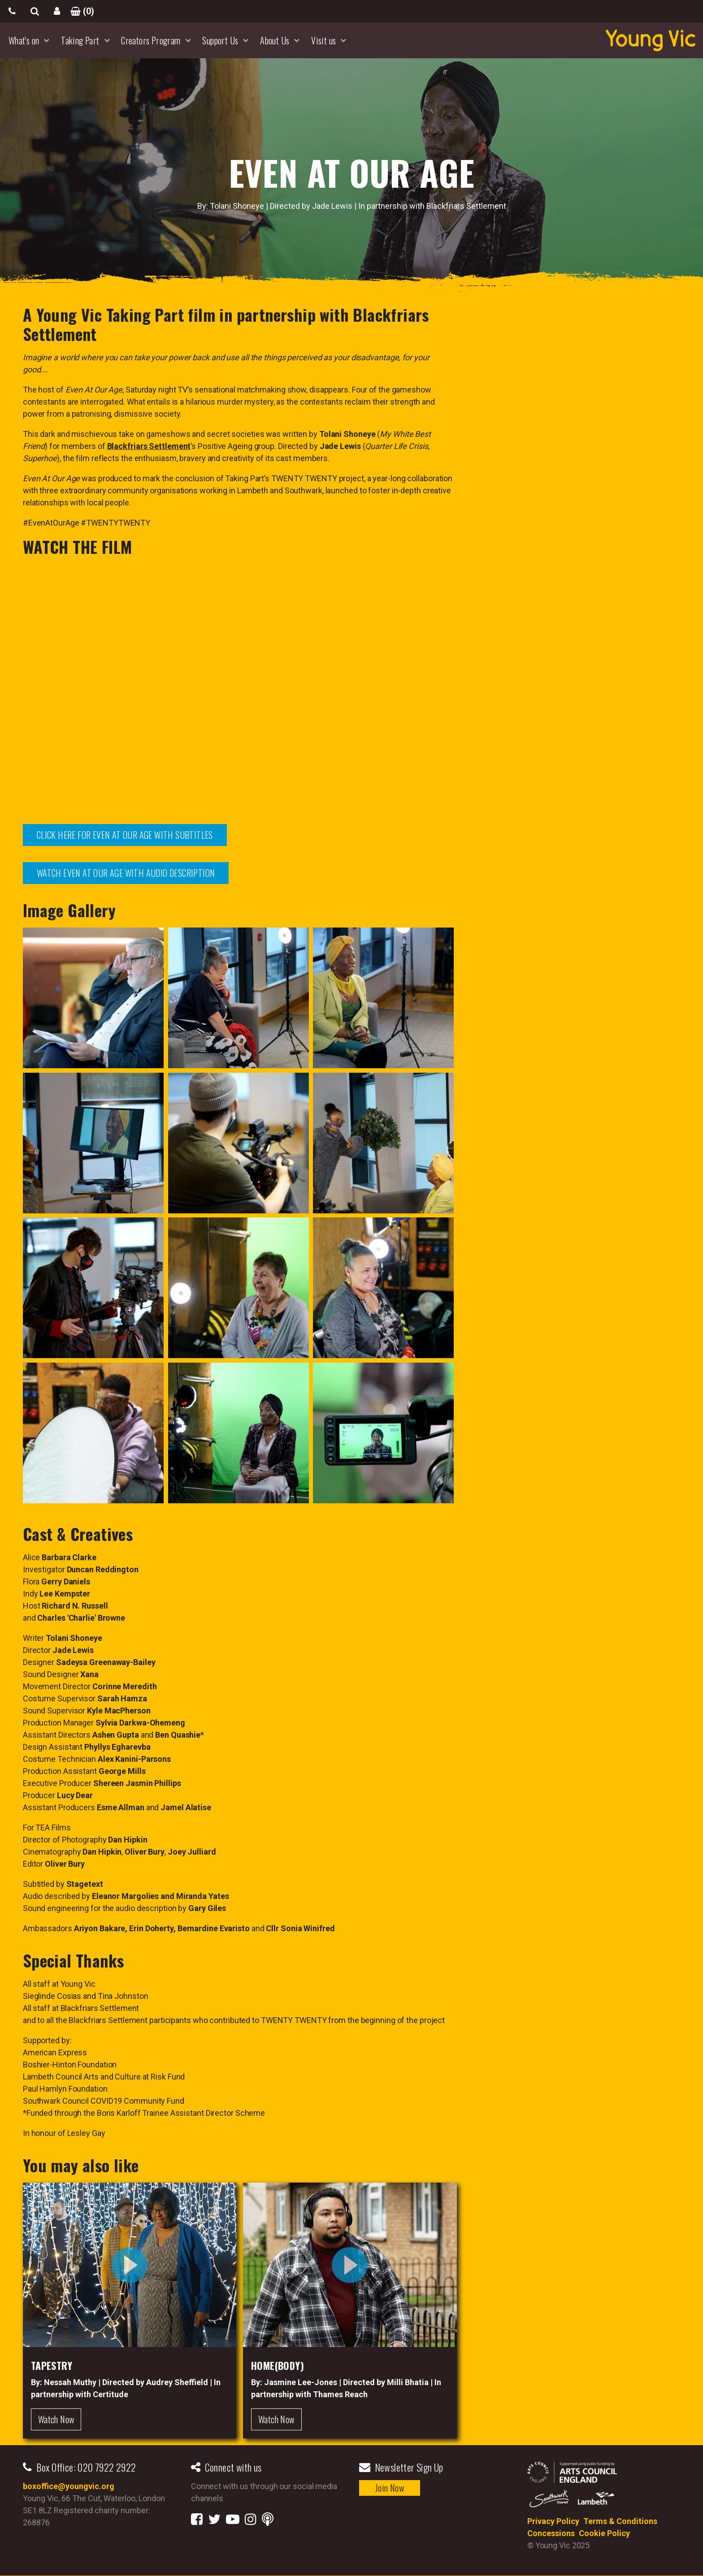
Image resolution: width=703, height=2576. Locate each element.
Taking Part (80, 40)
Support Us (220, 40)
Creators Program (150, 40)
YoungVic (650, 40)
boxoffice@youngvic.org (68, 2486)
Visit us (323, 40)
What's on (24, 40)
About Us (274, 40)
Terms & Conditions (620, 2521)
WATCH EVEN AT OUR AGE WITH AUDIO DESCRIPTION (126, 873)
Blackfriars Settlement (149, 446)
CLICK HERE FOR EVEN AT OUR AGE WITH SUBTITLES (125, 834)
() (79, 11)
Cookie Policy (604, 2533)
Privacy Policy (553, 2521)
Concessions (551, 2533)
